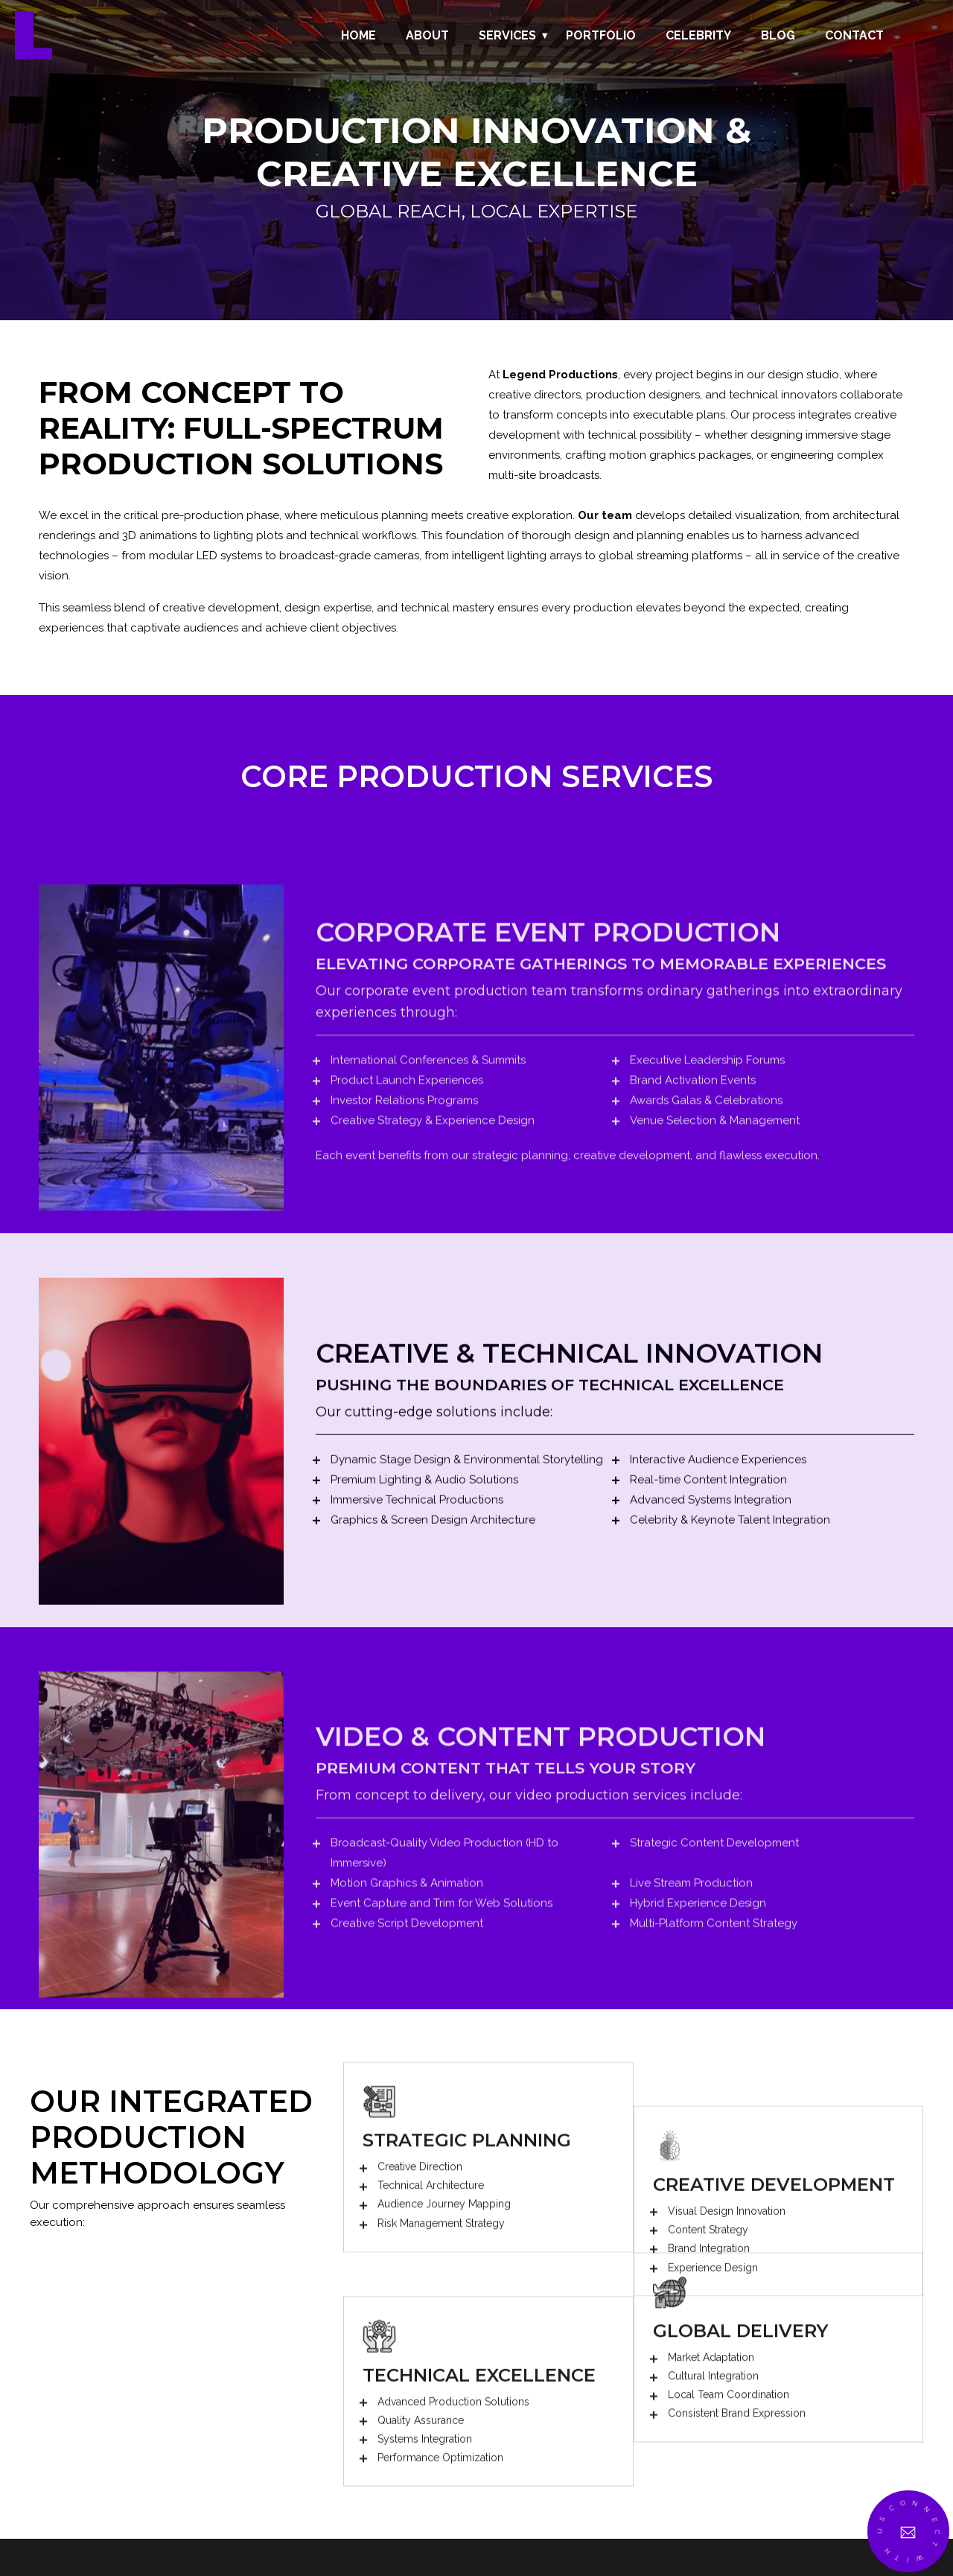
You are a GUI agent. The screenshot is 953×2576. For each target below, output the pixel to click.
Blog (778, 35)
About (427, 35)
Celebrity (698, 35)
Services (507, 35)
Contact (854, 35)
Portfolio (601, 35)
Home (358, 35)
